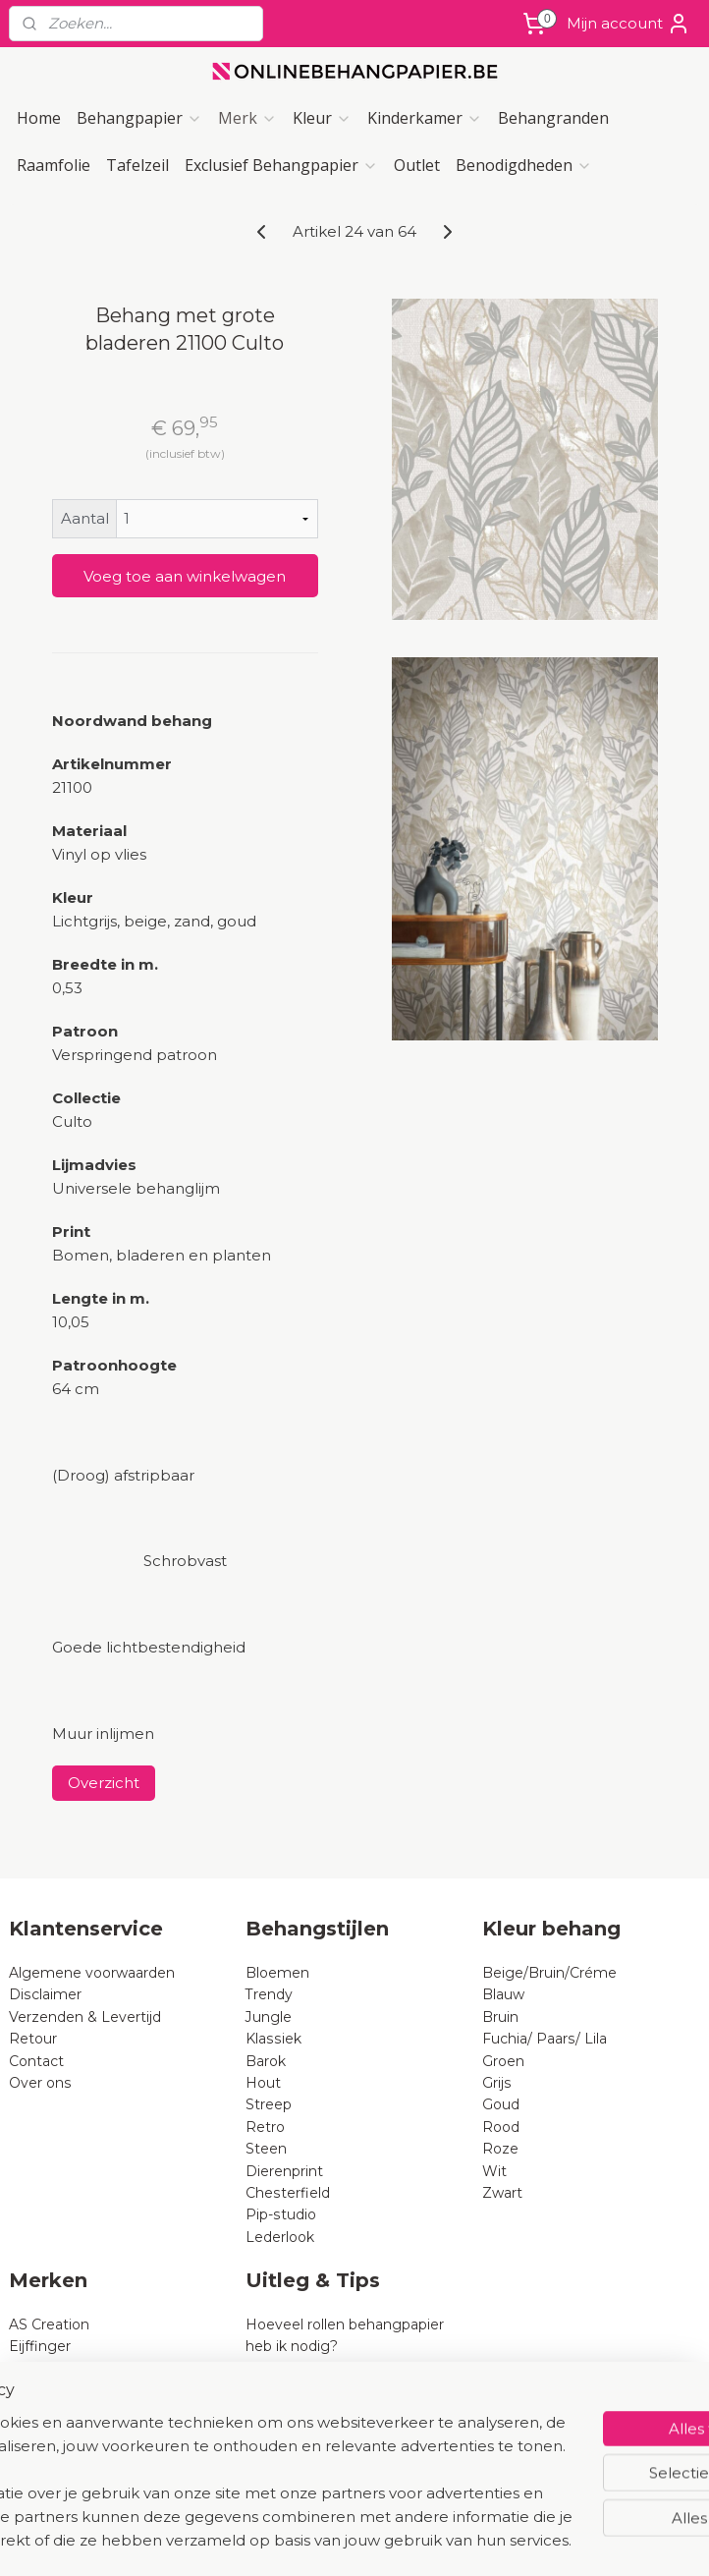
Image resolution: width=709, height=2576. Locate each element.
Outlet (417, 165)
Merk (247, 118)
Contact (36, 2061)
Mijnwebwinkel (577, 2540)
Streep (268, 2104)
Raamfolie (53, 165)
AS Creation (49, 2324)
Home (39, 118)
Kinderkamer (424, 118)
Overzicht (103, 1782)
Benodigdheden (524, 165)
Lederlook (279, 2237)
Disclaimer (45, 1994)
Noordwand (49, 2456)
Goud (500, 2104)
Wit (494, 2171)
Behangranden (553, 118)
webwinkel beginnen (406, 2540)
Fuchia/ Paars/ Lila (544, 2038)
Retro (265, 2127)
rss (333, 2540)
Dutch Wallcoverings (80, 2390)
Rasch (30, 2369)
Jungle (268, 2017)
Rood (500, 2127)
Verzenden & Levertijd (85, 2017)
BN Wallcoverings (70, 2412)
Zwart (502, 2193)
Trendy (269, 1994)
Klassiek (273, 2038)
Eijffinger (40, 2346)
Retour (33, 2038)
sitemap (296, 2540)
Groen (503, 2061)
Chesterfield (289, 2193)
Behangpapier (139, 118)
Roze (500, 2148)
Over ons (40, 2083)
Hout (263, 2083)
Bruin (500, 2017)
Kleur (322, 118)
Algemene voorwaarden (92, 1973)
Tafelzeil (137, 165)
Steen (266, 2148)
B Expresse (48, 2434)
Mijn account (628, 23)
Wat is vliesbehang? (314, 2369)
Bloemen (277, 1973)
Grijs (497, 2083)
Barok (265, 2061)
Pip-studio (280, 2214)
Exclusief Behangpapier (281, 165)
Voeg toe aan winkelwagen (184, 576)
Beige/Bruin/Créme (549, 1973)
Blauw (503, 1994)
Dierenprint (284, 2171)
